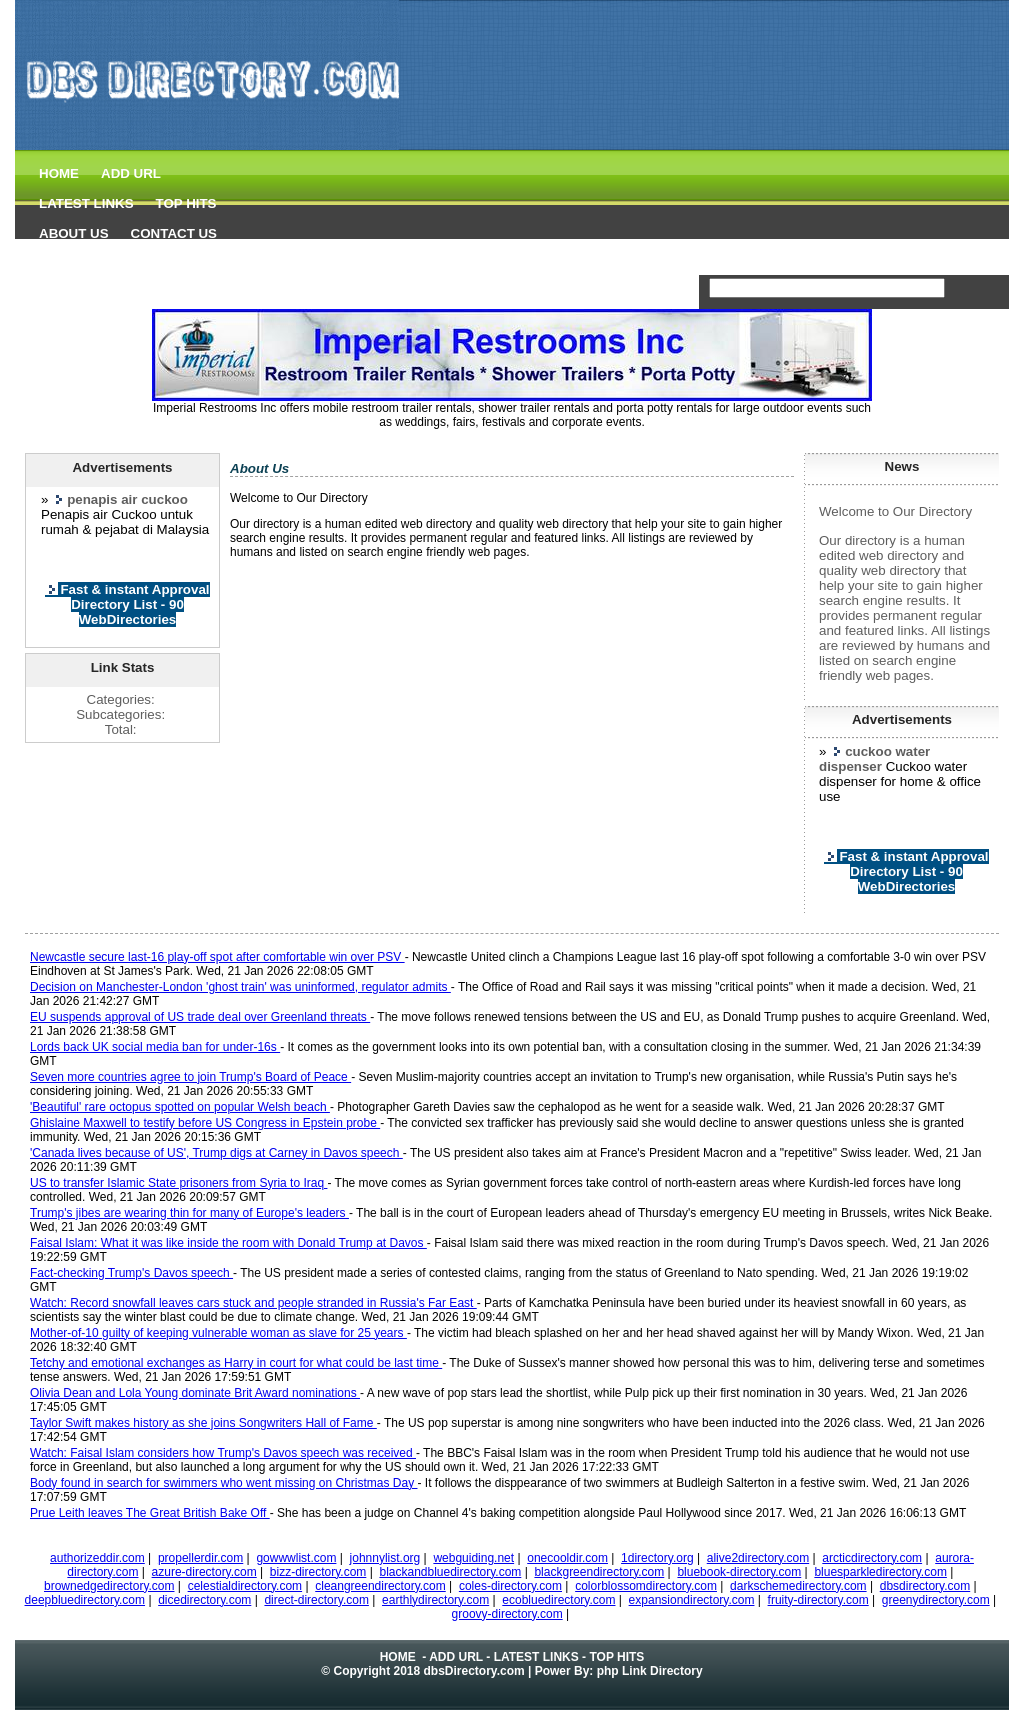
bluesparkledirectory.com (880, 1572)
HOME (59, 173)
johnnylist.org (385, 1558)
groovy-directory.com (507, 1614)
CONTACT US (174, 233)
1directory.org (657, 1558)
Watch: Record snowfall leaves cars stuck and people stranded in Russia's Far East (253, 1303)
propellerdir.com (200, 1558)
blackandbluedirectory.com (450, 1572)
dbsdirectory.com (925, 1586)
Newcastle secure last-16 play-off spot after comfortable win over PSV (217, 957)
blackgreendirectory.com (599, 1572)
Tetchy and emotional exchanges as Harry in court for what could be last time (236, 1363)
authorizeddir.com (97, 1558)
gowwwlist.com (296, 1558)
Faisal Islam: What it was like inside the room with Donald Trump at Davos (228, 1243)
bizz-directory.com (318, 1572)
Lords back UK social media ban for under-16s (155, 1047)
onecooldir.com (567, 1558)
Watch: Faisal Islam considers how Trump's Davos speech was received (223, 1453)
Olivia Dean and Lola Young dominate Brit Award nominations (195, 1393)
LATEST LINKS (86, 203)
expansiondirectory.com (692, 1600)
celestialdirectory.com (245, 1586)
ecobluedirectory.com (558, 1600)
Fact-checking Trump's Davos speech (131, 1273)
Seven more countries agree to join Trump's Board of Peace (190, 1077)
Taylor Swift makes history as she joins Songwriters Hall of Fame (203, 1423)
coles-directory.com (510, 1586)
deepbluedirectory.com (85, 1600)
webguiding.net (473, 1558)
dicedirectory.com (204, 1600)
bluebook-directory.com (739, 1572)
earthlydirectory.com (435, 1600)
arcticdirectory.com (872, 1558)
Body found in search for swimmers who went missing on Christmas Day (223, 1483)
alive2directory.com (758, 1558)
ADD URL (131, 173)
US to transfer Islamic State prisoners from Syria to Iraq (178, 1183)
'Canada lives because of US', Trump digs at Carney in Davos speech (216, 1153)
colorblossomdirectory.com (646, 1586)
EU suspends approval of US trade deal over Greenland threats (200, 1017)
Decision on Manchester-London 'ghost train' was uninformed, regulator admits (240, 987)
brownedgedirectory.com (109, 1586)
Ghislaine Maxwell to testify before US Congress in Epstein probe (205, 1123)
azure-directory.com (204, 1572)
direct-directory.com (316, 1600)
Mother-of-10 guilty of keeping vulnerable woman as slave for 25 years (218, 1333)
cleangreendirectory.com (380, 1586)
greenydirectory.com (936, 1600)
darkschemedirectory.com (798, 1586)
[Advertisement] (635, 230)
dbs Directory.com (83, 265)
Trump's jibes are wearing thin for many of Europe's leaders (189, 1213)
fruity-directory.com (818, 1600)
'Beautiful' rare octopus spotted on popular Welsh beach (180, 1107)
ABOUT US (74, 233)
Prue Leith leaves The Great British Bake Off (150, 1513)
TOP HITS (186, 203)
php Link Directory (650, 1671)
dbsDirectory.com (474, 1671)
